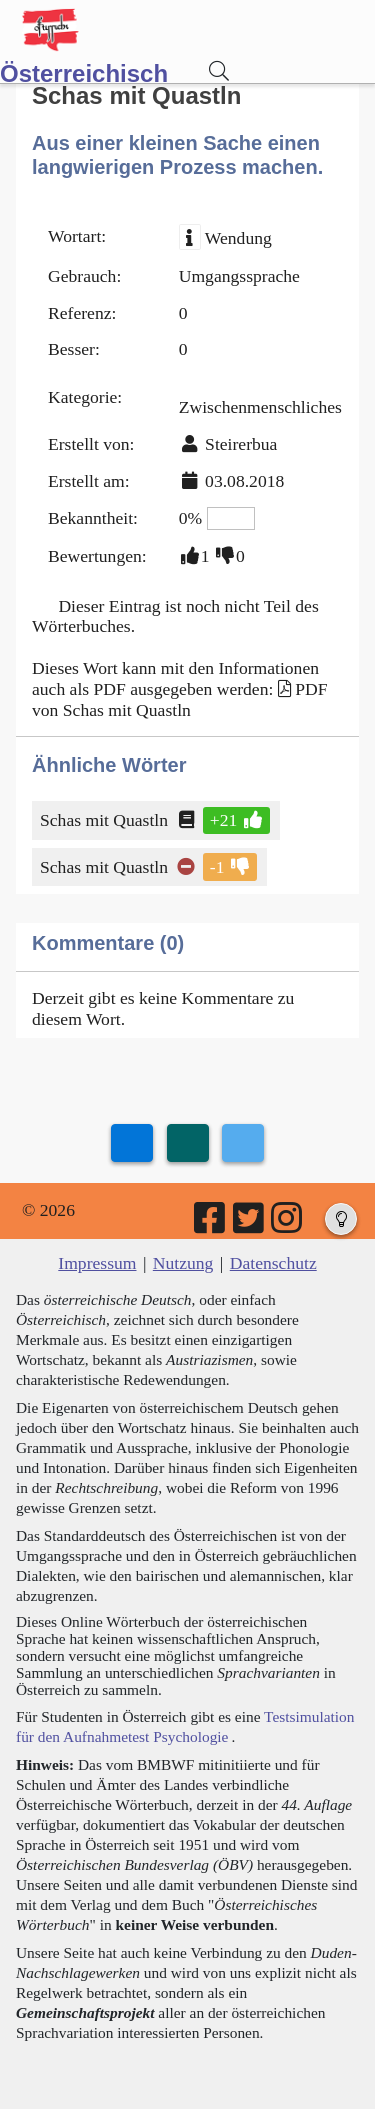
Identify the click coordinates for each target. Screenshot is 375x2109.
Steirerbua (241, 444)
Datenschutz (273, 1263)
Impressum (97, 1263)
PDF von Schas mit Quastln (179, 699)
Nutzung (183, 1263)
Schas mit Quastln (105, 820)
